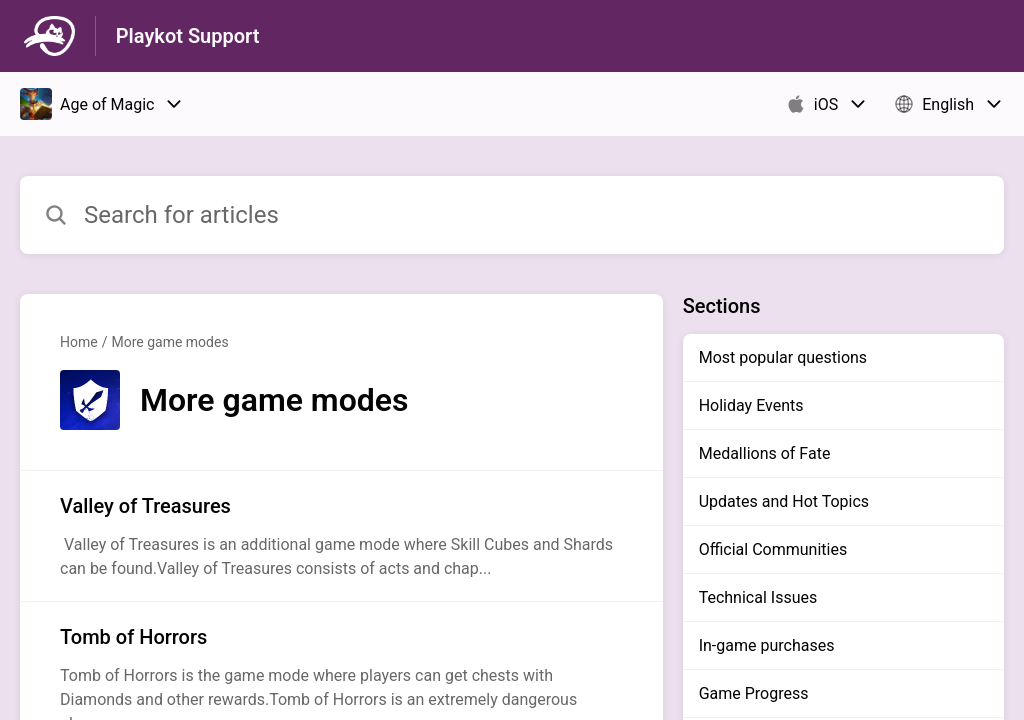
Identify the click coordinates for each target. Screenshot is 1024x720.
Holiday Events (751, 405)
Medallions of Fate (765, 453)
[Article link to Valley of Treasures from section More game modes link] (341, 536)
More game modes (169, 342)
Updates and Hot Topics (784, 501)
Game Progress (754, 693)
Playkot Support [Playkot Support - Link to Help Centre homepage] (188, 36)
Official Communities (773, 549)
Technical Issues (758, 597)
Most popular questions (783, 357)
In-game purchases (767, 645)
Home (79, 342)
